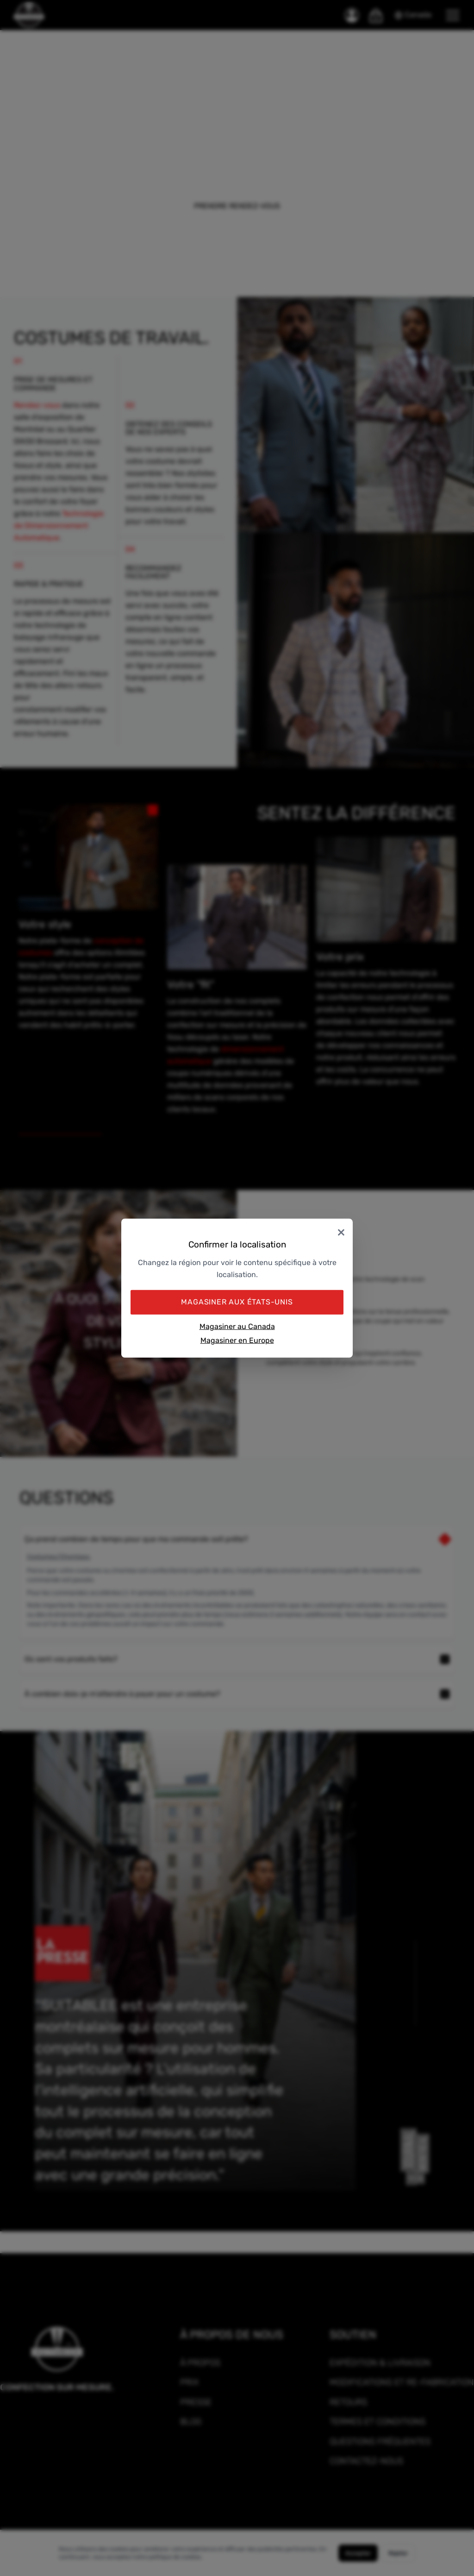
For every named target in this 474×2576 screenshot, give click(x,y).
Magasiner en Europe (237, 1340)
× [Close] (341, 1231)
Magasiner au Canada (237, 1326)
